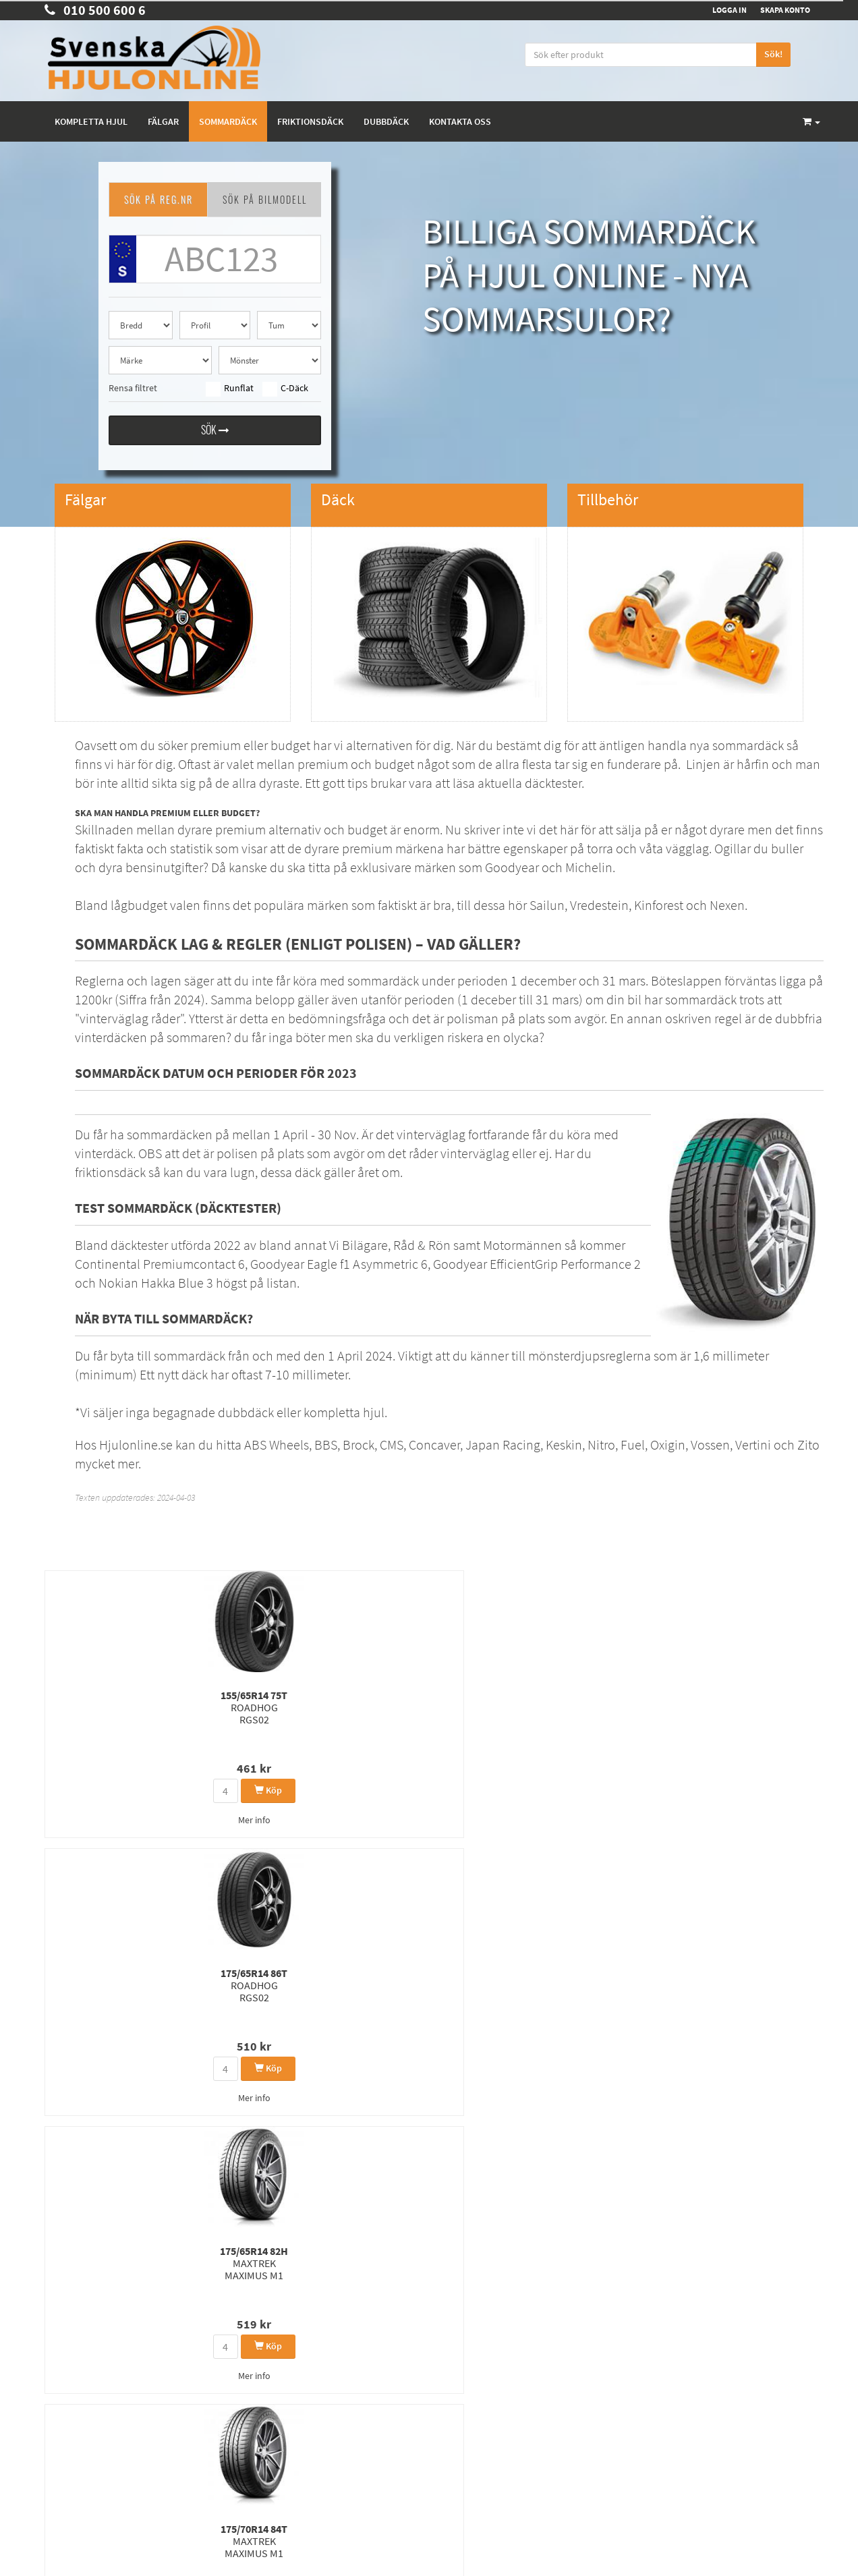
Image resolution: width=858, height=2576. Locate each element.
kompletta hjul (344, 1412)
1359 (279, 2175)
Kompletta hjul (91, 121)
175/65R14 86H (757, 1713)
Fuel (633, 1444)
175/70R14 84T (494, 1707)
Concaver (434, 1444)
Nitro (601, 1444)
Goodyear (512, 867)
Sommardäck (228, 121)
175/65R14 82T (626, 1713)
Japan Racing (502, 1444)
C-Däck (285, 389)
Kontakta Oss (69, 2370)
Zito (808, 1444)
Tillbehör (455, 2402)
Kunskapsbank (465, 2349)
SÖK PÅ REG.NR (158, 199)
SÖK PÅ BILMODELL (265, 199)
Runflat (230, 389)
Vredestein (599, 904)
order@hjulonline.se (87, 2332)
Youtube (680, 2392)
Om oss (58, 2388)
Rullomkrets (460, 2367)
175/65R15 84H (100, 1991)
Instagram (685, 2364)
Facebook (684, 2337)
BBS (325, 1444)
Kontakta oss (460, 121)
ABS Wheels (276, 1444)
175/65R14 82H (363, 1707)
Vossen (710, 1444)
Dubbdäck (386, 121)
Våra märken (463, 2385)
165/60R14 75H (758, 1991)
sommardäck (748, 745)
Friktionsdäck (310, 121)
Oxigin (667, 1444)
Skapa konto (785, 10)
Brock (358, 1444)
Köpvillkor (63, 2405)
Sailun (547, 904)
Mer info (100, 1820)
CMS (391, 1444)
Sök (215, 432)
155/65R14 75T (100, 1707)
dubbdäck (246, 1412)
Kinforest (660, 904)
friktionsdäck (110, 1172)
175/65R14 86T (231, 1707)
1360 (315, 2175)
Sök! (773, 54)
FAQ (52, 2423)
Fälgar (163, 121)
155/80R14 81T (231, 1991)
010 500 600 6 (95, 9)
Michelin (588, 867)
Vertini (753, 1444)
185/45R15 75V (495, 1991)
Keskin (564, 1444)
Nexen (727, 904)
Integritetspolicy (468, 2332)
